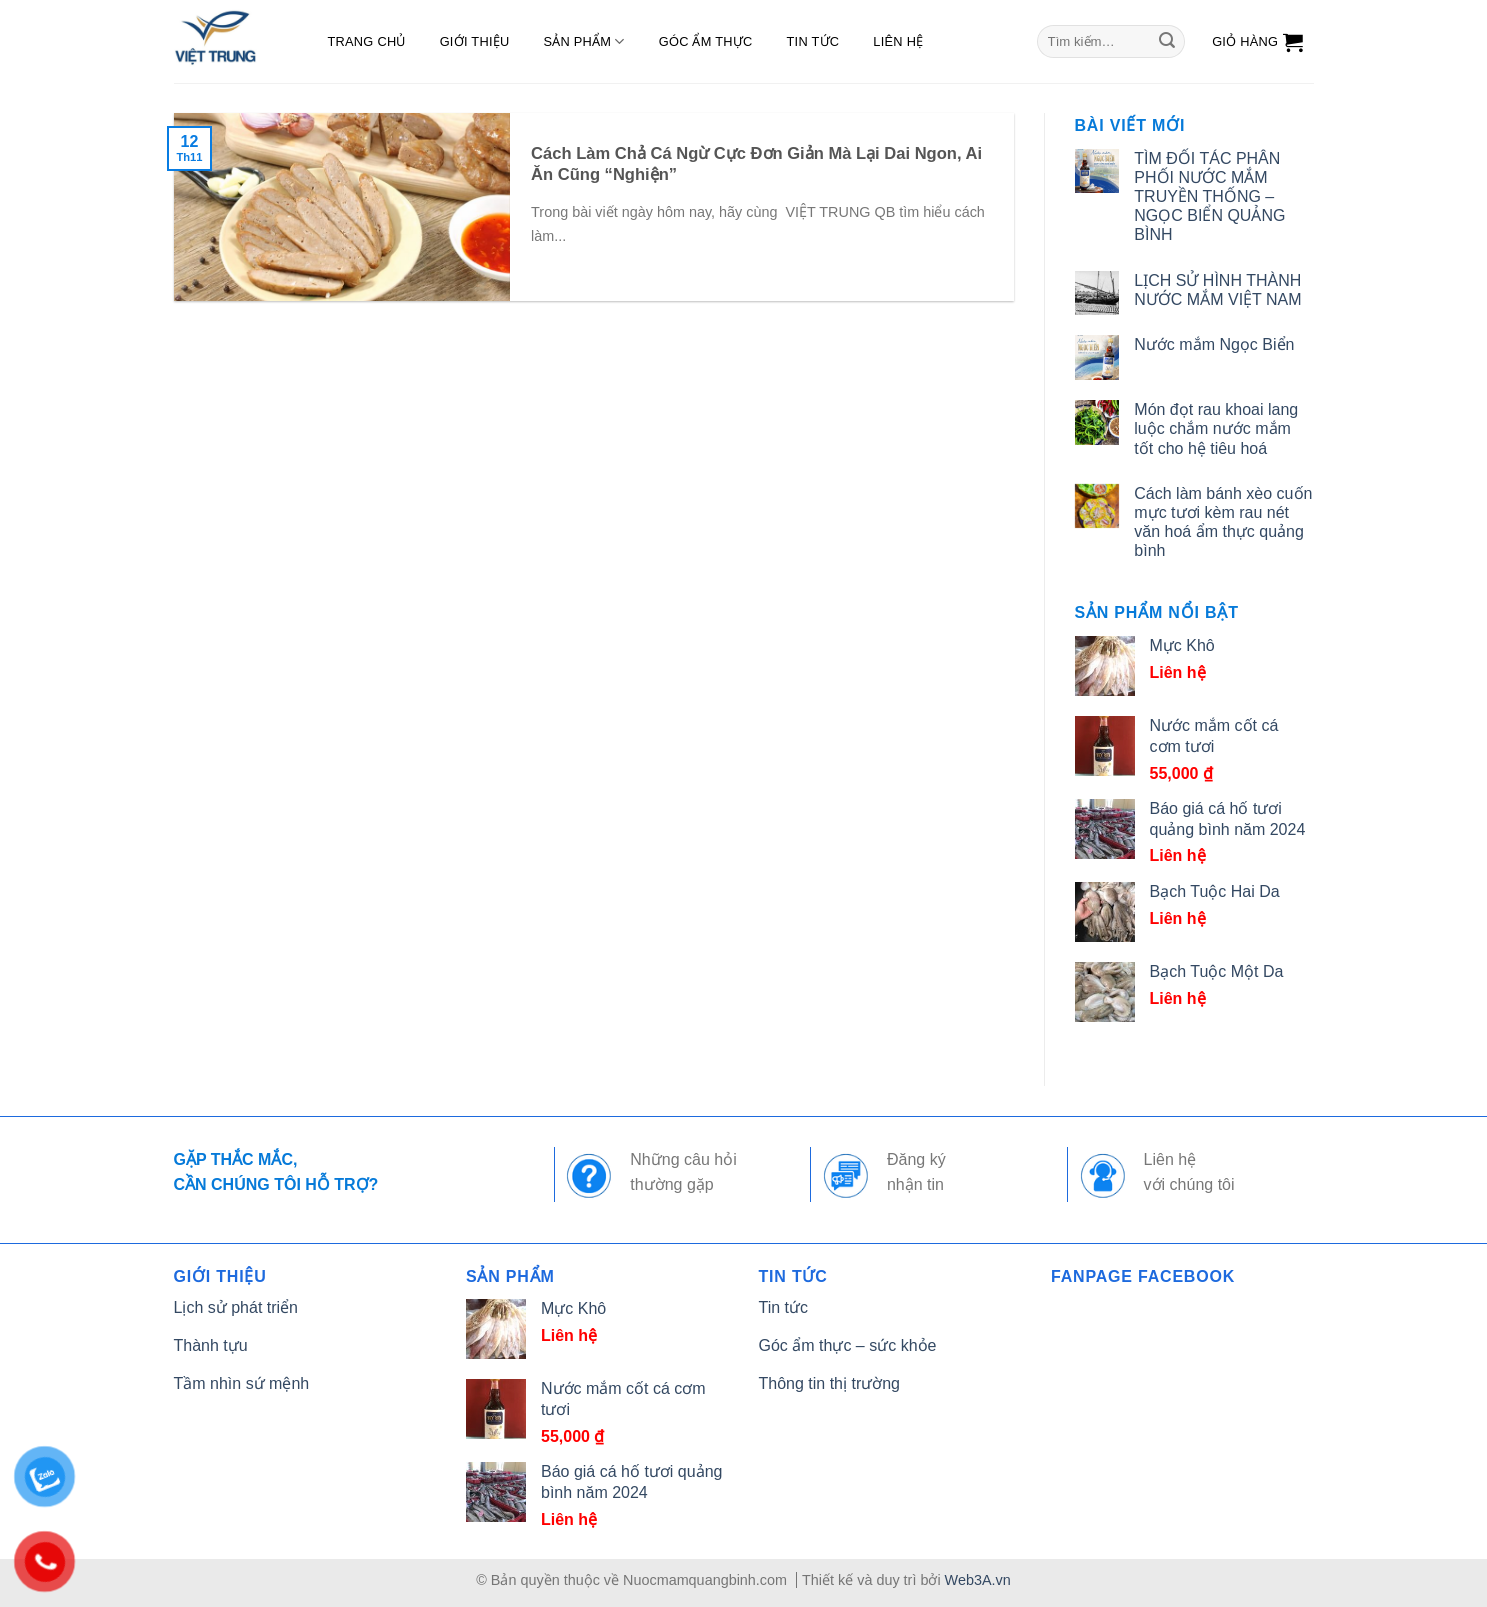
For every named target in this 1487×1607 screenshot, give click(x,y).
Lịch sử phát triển (236, 1307)
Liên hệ (898, 41)
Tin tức (813, 41)
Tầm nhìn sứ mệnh (242, 1383)
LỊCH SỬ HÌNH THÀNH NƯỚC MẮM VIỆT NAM (1217, 290)
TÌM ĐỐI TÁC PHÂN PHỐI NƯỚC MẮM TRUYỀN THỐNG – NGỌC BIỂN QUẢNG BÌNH (1209, 197)
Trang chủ (367, 41)
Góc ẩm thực (706, 41)
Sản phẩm (583, 41)
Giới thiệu (475, 41)
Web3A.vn (978, 1580)
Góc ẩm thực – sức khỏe (848, 1345)
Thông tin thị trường (830, 1383)
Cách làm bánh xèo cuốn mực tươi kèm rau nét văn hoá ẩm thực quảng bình (1223, 522)
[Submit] (1167, 42)
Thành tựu (211, 1345)
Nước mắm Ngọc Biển (1214, 344)
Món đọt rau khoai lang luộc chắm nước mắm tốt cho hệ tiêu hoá (1216, 428)
